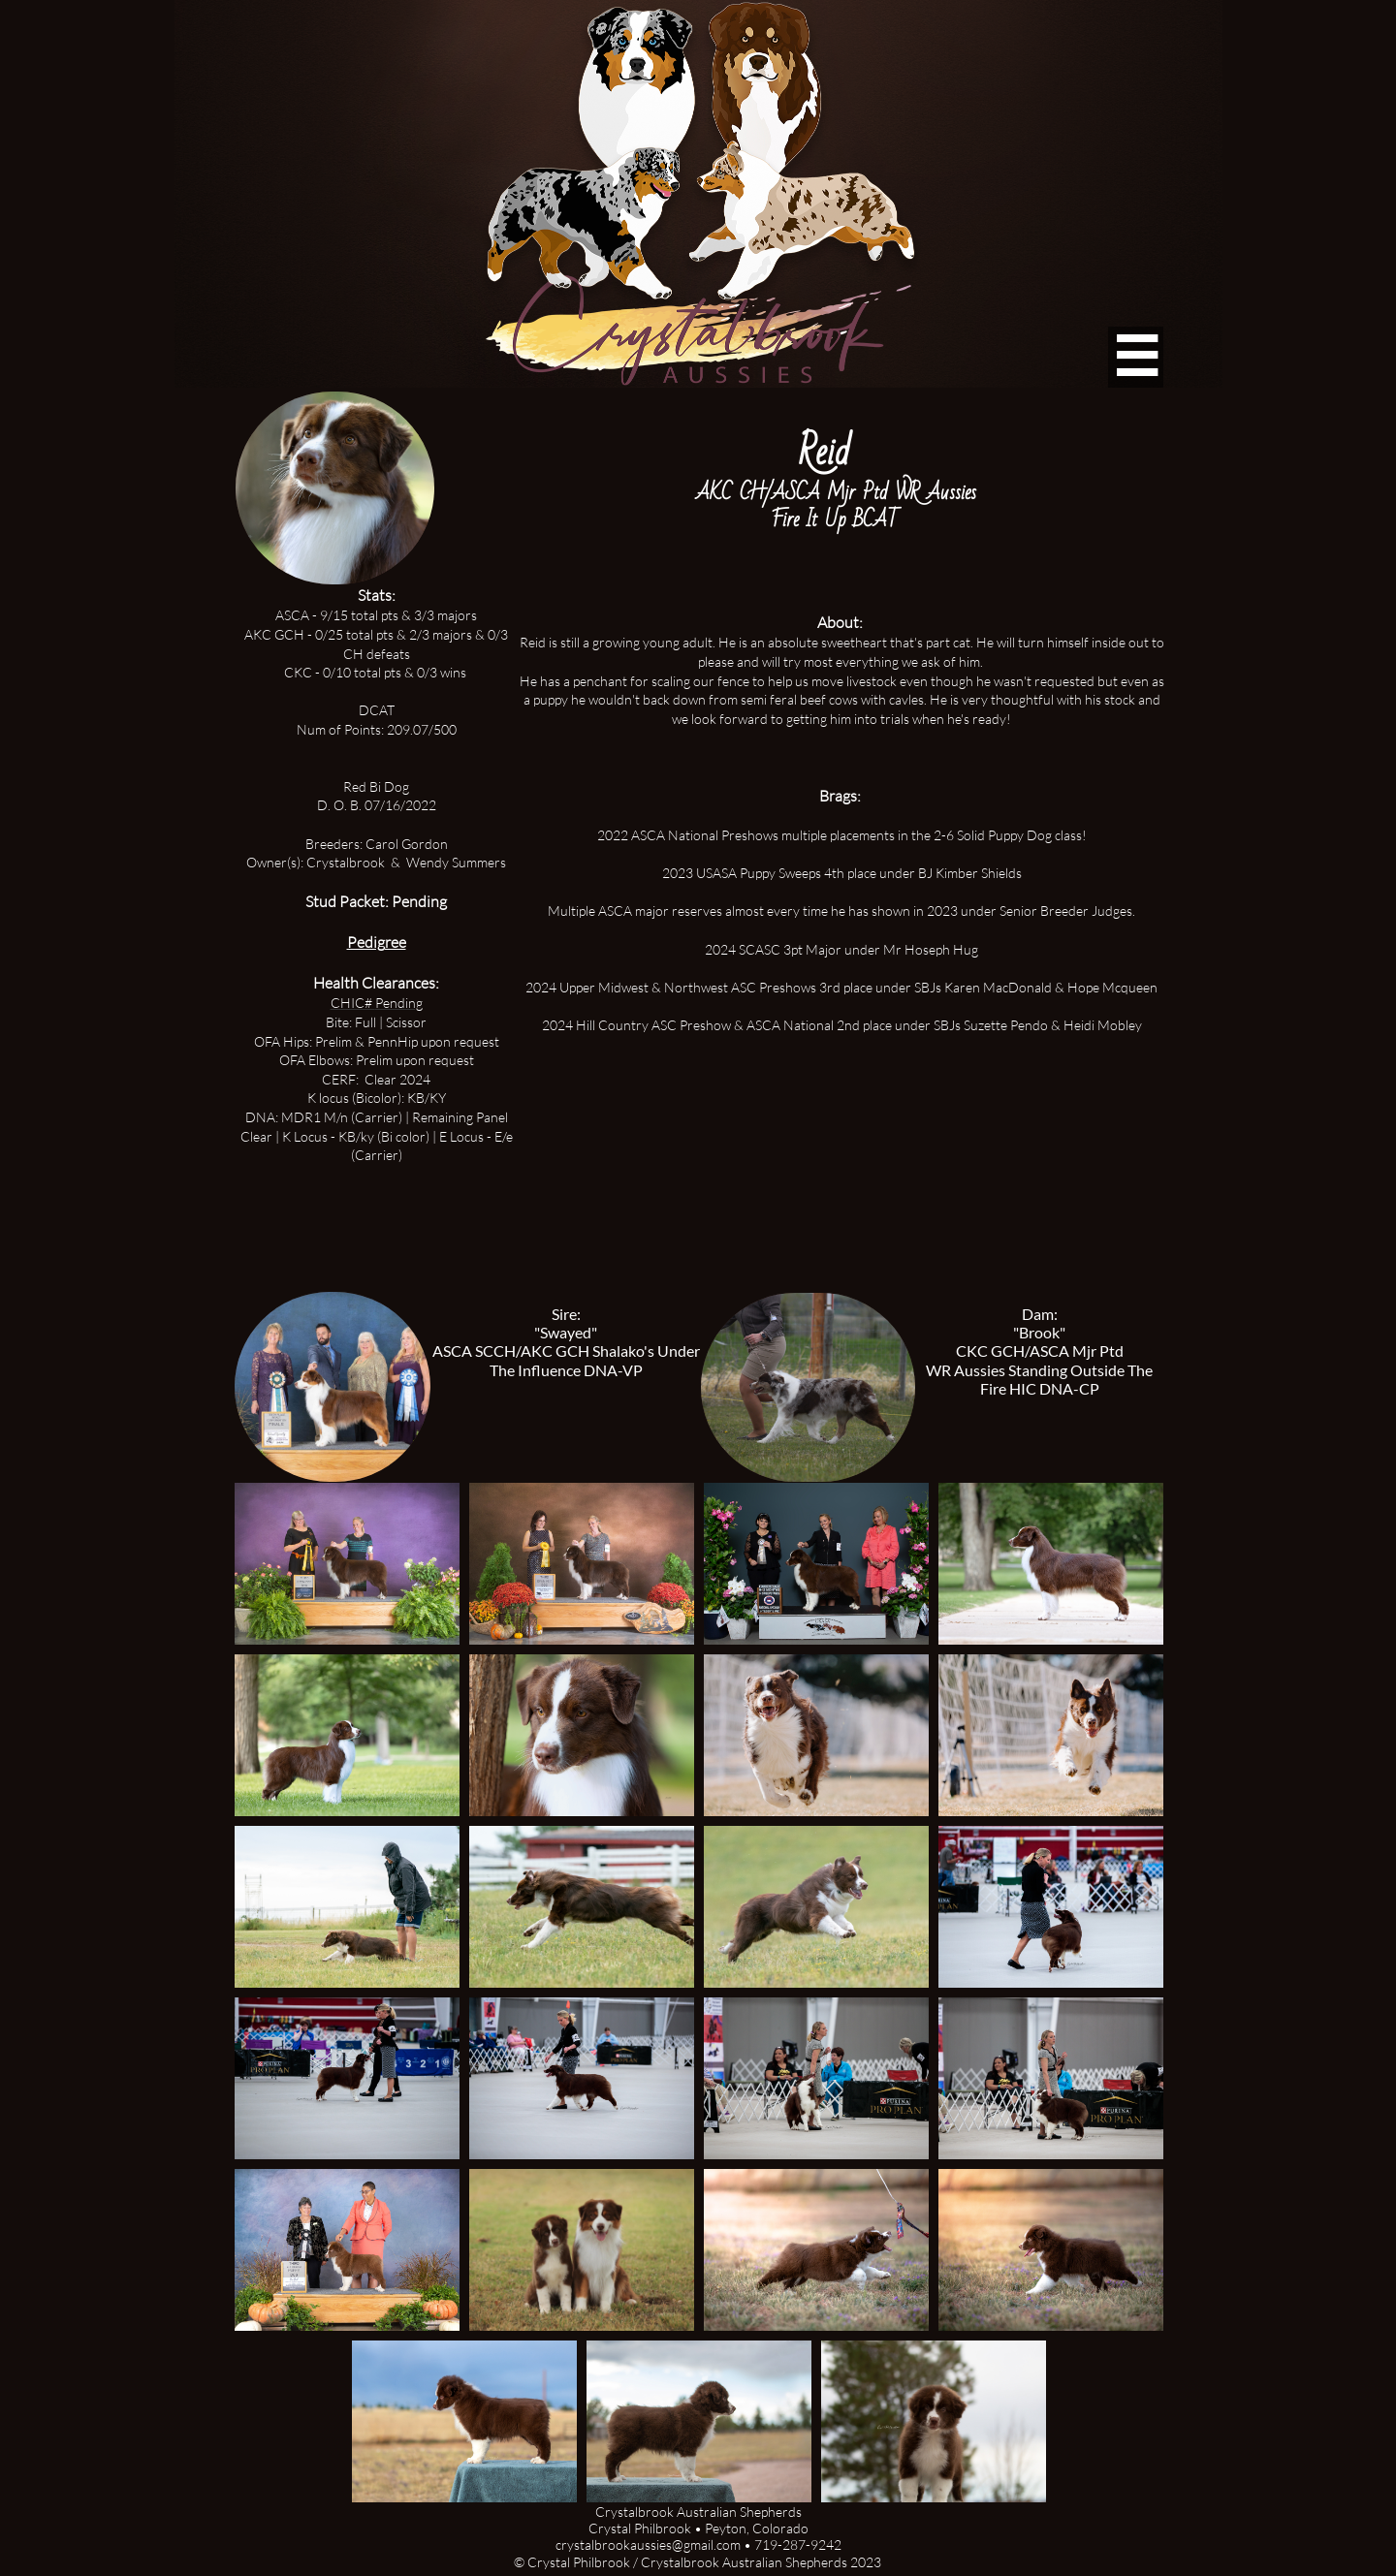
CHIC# (353, 1002)
